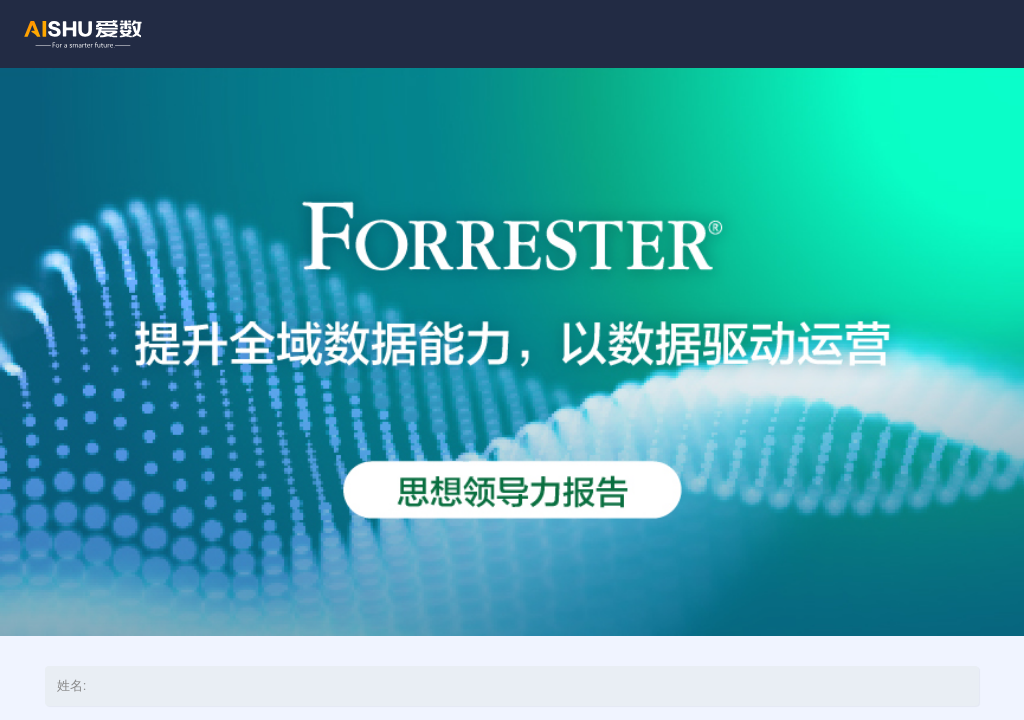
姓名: (71, 685)
